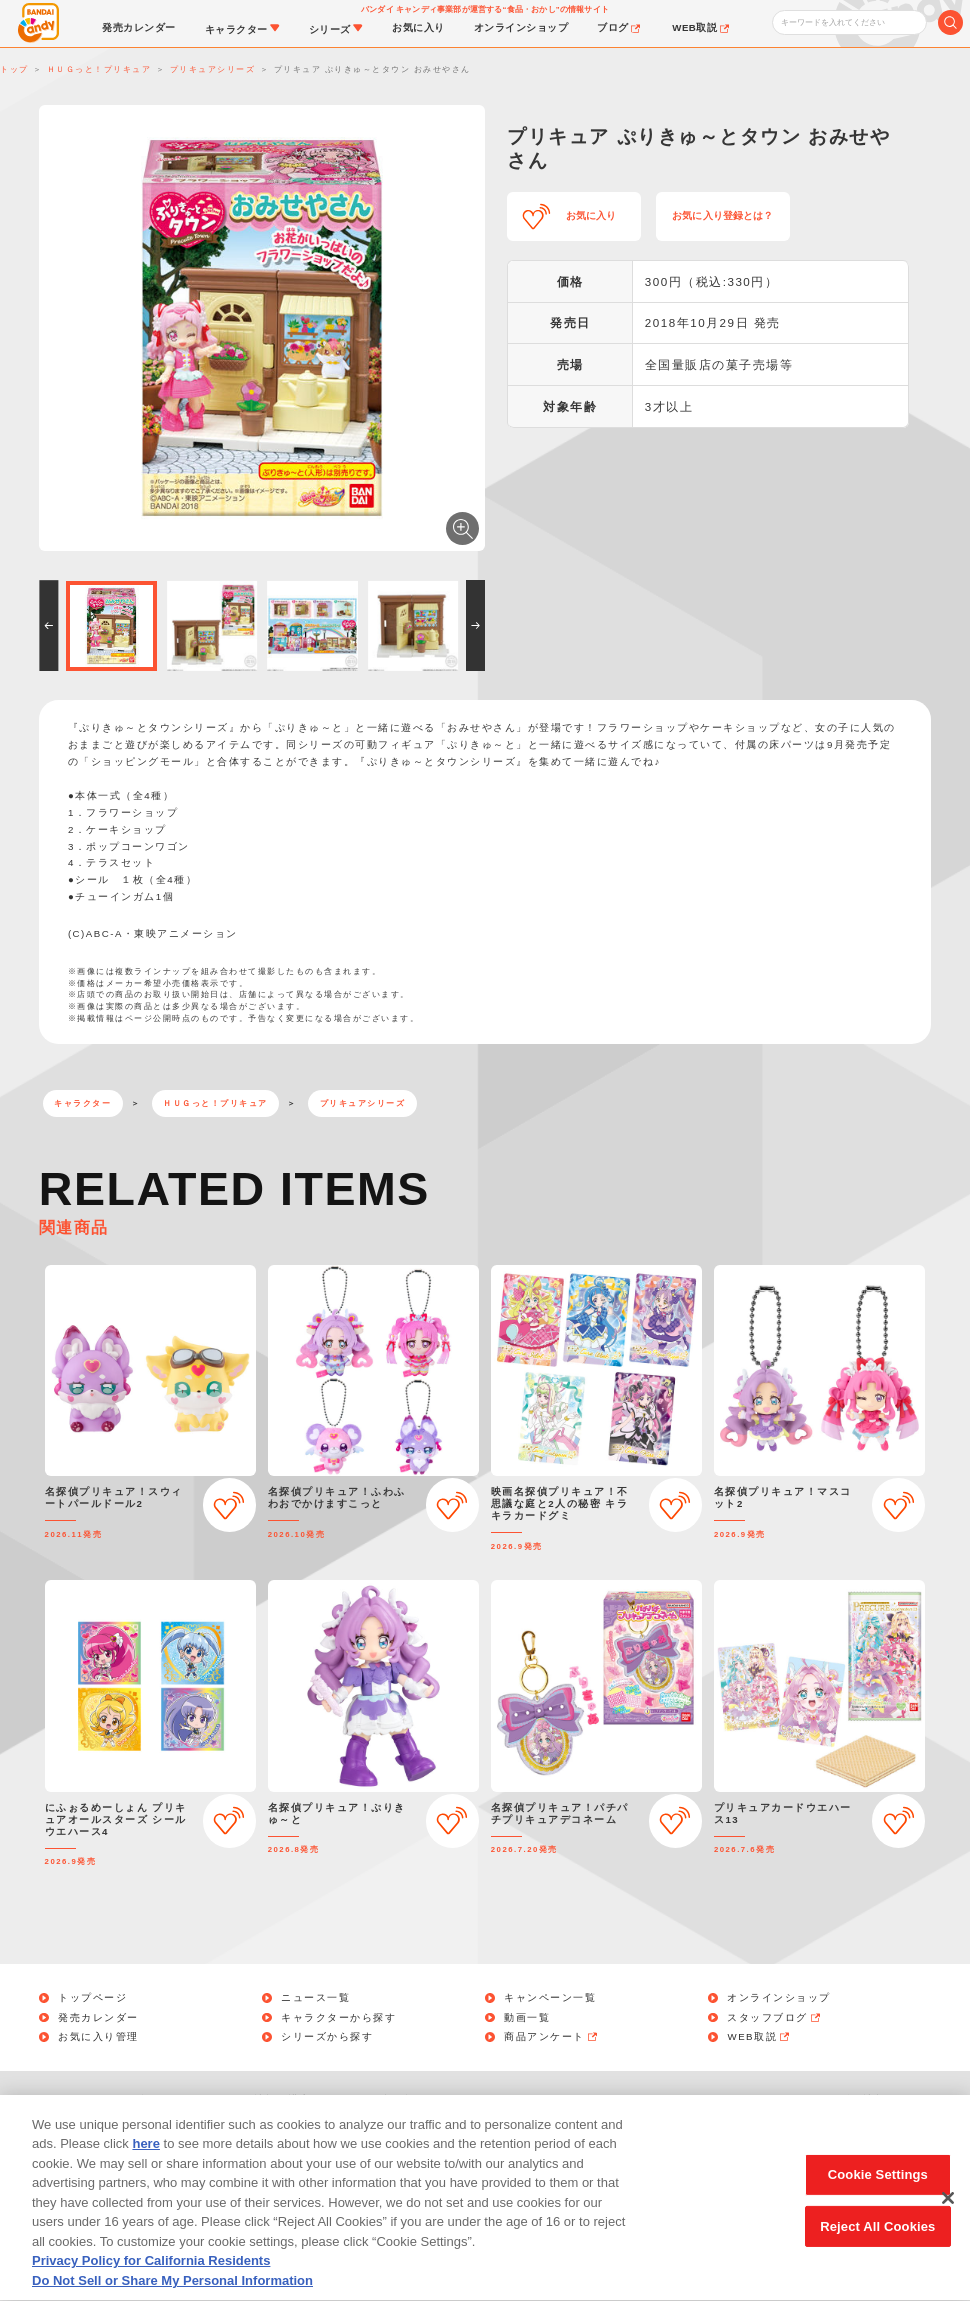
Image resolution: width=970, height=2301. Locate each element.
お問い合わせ (137, 2099)
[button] (48, 625)
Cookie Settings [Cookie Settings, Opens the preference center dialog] (878, 2195)
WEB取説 (759, 2037)
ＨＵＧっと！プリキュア (215, 1103)
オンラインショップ (779, 1998)
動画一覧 (527, 2018)
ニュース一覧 (315, 1998)
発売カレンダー (98, 2018)
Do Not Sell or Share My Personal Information (616, 2099)
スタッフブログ (774, 2018)
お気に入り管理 (98, 2037)
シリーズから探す (327, 2037)
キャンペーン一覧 (550, 1998)
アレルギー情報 (846, 2099)
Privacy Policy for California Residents (151, 2282)
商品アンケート (551, 2037)
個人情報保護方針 (277, 2099)
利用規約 (404, 2099)
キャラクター (82, 1103)
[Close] (948, 2219)
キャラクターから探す (338, 2018)
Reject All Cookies (877, 2247)
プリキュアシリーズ (363, 1103)
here (145, 2165)
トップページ (92, 1998)
